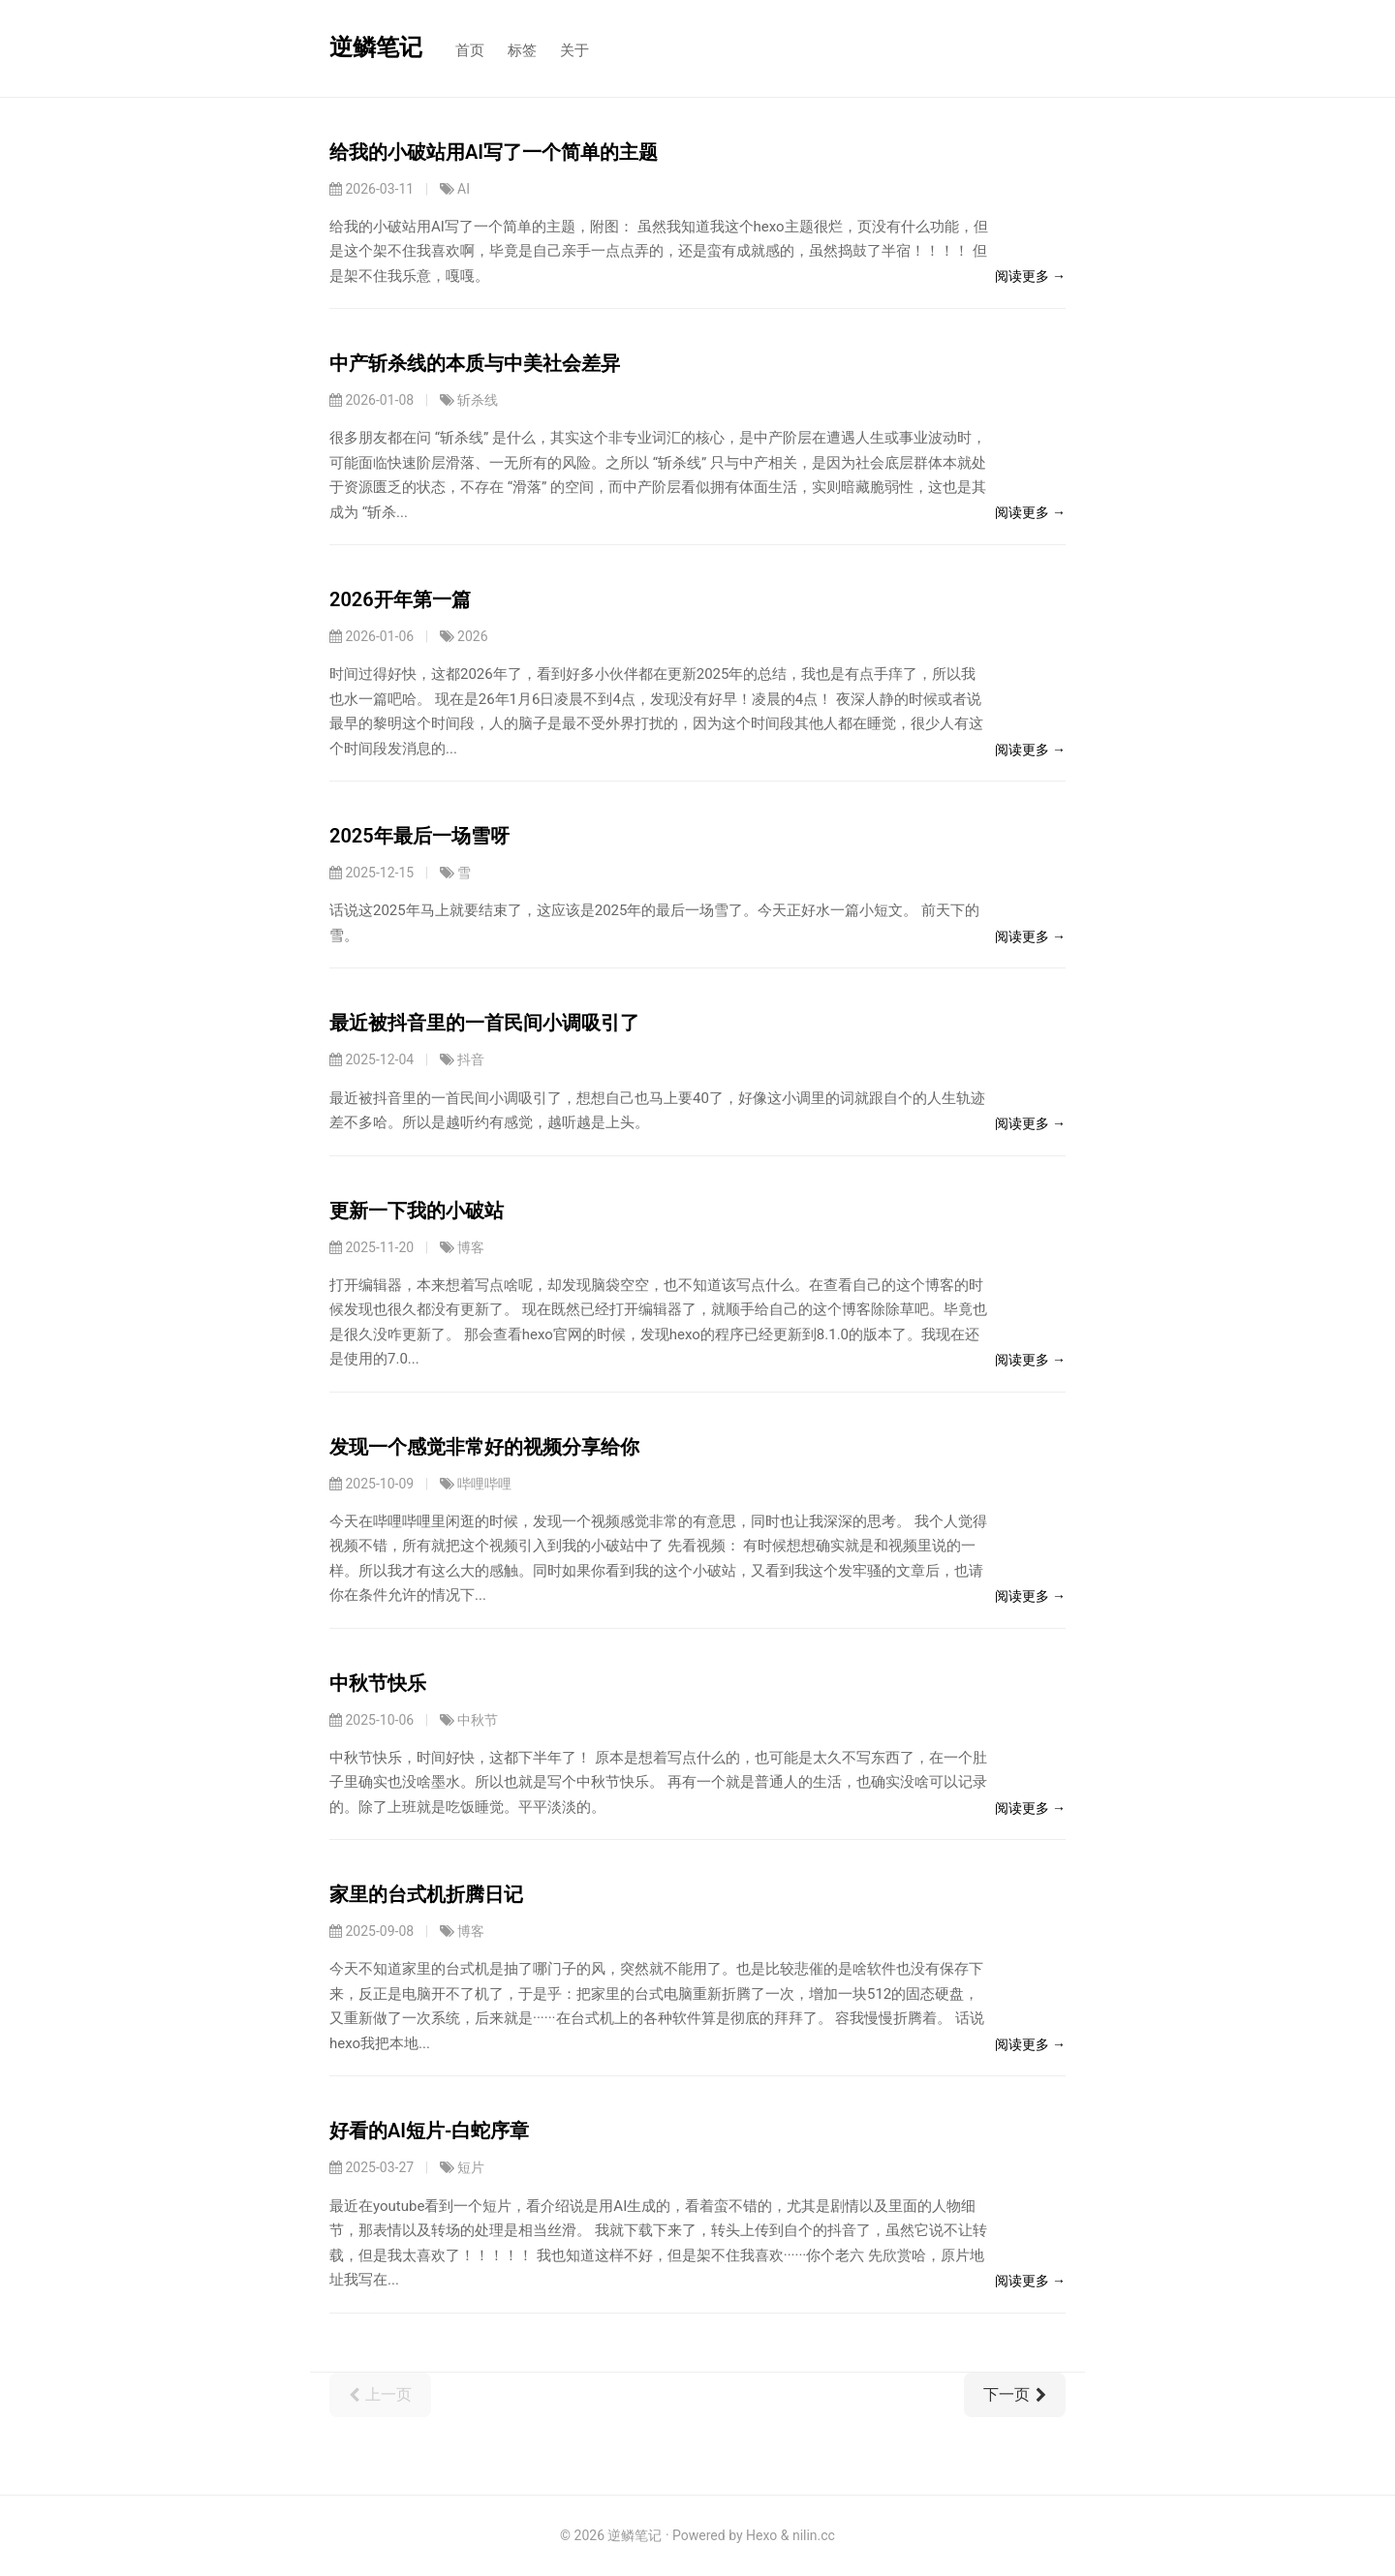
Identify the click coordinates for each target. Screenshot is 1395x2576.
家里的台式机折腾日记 (426, 1894)
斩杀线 (477, 400)
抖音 (470, 1059)
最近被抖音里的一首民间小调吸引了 (484, 1022)
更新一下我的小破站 (416, 1210)
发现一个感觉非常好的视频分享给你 (484, 1446)
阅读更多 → (1030, 276)
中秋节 (477, 1720)
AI (463, 189)
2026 (472, 636)
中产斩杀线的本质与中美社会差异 (474, 363)
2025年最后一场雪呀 (419, 835)
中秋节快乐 (377, 1683)
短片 (470, 2167)
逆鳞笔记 (375, 47)
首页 (469, 50)
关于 (574, 50)
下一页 (1014, 2394)
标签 (522, 50)
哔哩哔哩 (484, 1483)
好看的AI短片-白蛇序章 (429, 2130)
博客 (470, 1247)
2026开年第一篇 (400, 599)
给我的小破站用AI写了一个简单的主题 (493, 152)
